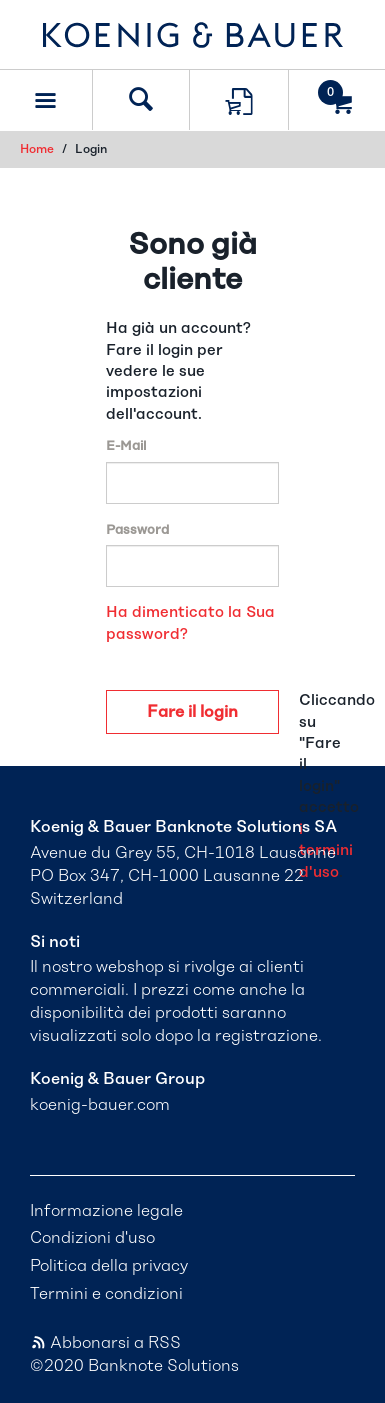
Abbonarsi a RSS (105, 1343)
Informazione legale (106, 1211)
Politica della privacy (109, 1266)
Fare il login (192, 712)
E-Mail (126, 446)
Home (37, 149)
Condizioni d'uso (92, 1238)
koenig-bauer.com (100, 1105)
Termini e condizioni (106, 1294)
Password (137, 530)
